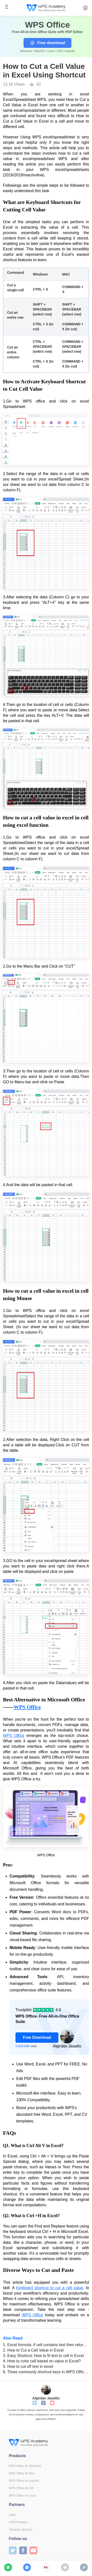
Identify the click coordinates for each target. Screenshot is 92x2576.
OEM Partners (18, 2522)
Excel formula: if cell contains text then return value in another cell (46, 2345)
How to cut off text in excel (28, 2366)
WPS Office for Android (24, 2481)
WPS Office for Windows (25, 2466)
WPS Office (27, 1707)
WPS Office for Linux (22, 2495)
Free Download (37, 2037)
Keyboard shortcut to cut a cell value (49, 2288)
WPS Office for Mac (22, 2473)
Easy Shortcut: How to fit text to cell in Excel (43, 2356)
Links (12, 2515)
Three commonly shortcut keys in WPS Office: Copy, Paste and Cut (46, 2372)
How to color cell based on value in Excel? (42, 2361)
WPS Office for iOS (21, 2488)
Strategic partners (20, 2529)
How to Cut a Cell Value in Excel (33, 2350)
